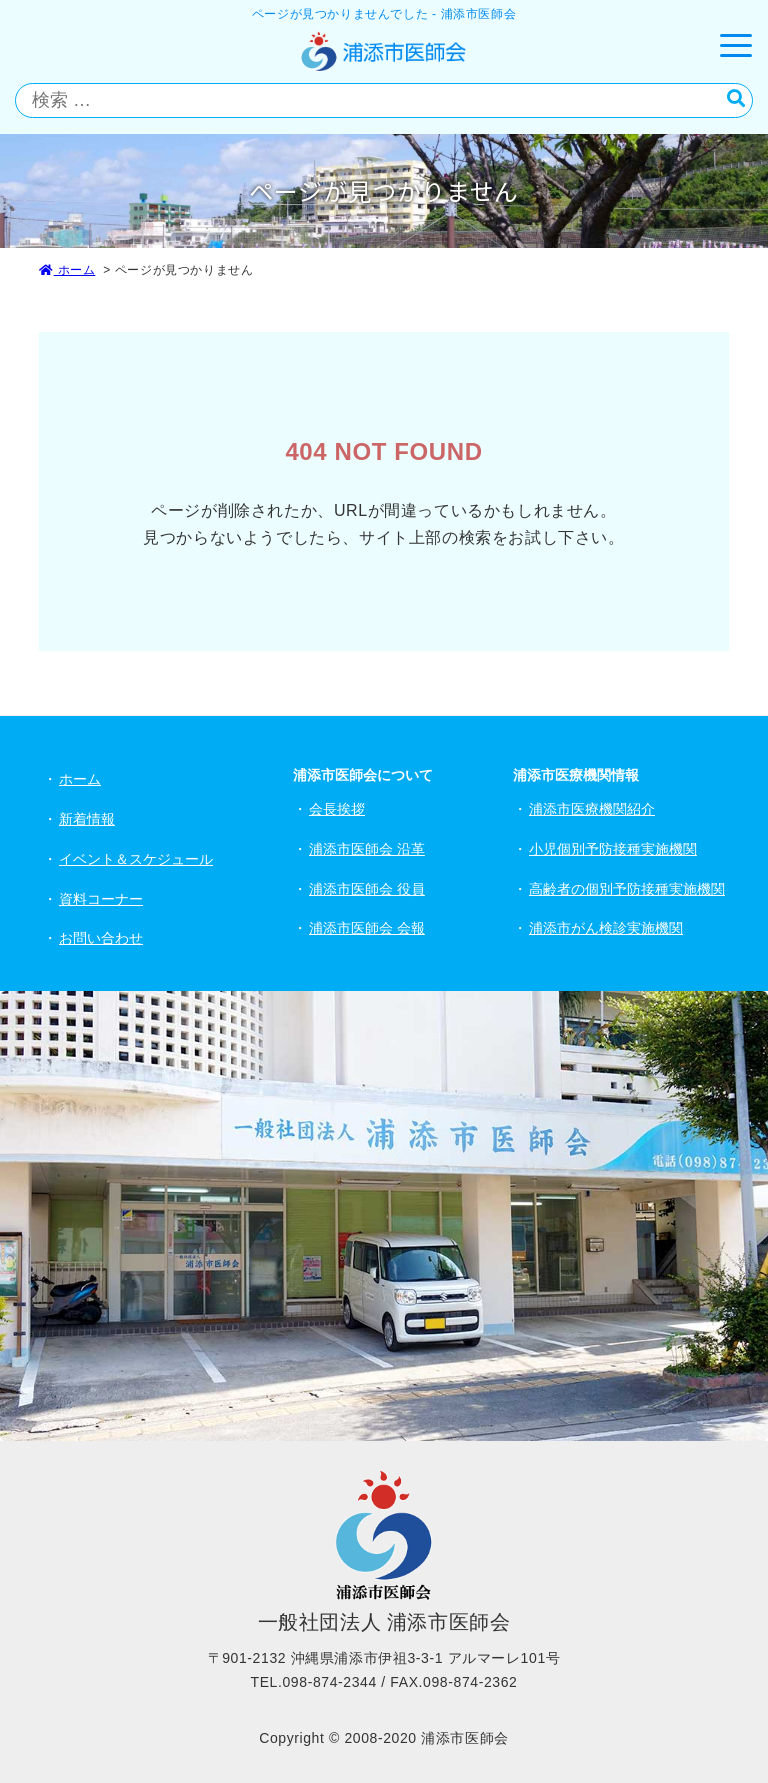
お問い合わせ (101, 938)
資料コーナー (101, 899)
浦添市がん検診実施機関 (606, 928)
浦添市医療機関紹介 (592, 809)
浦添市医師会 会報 (367, 928)
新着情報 (87, 819)
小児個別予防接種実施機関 (613, 849)
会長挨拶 (337, 809)
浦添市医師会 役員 (367, 889)
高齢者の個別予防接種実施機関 (627, 889)
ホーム (67, 270)
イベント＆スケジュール (136, 859)
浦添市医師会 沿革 (367, 849)
